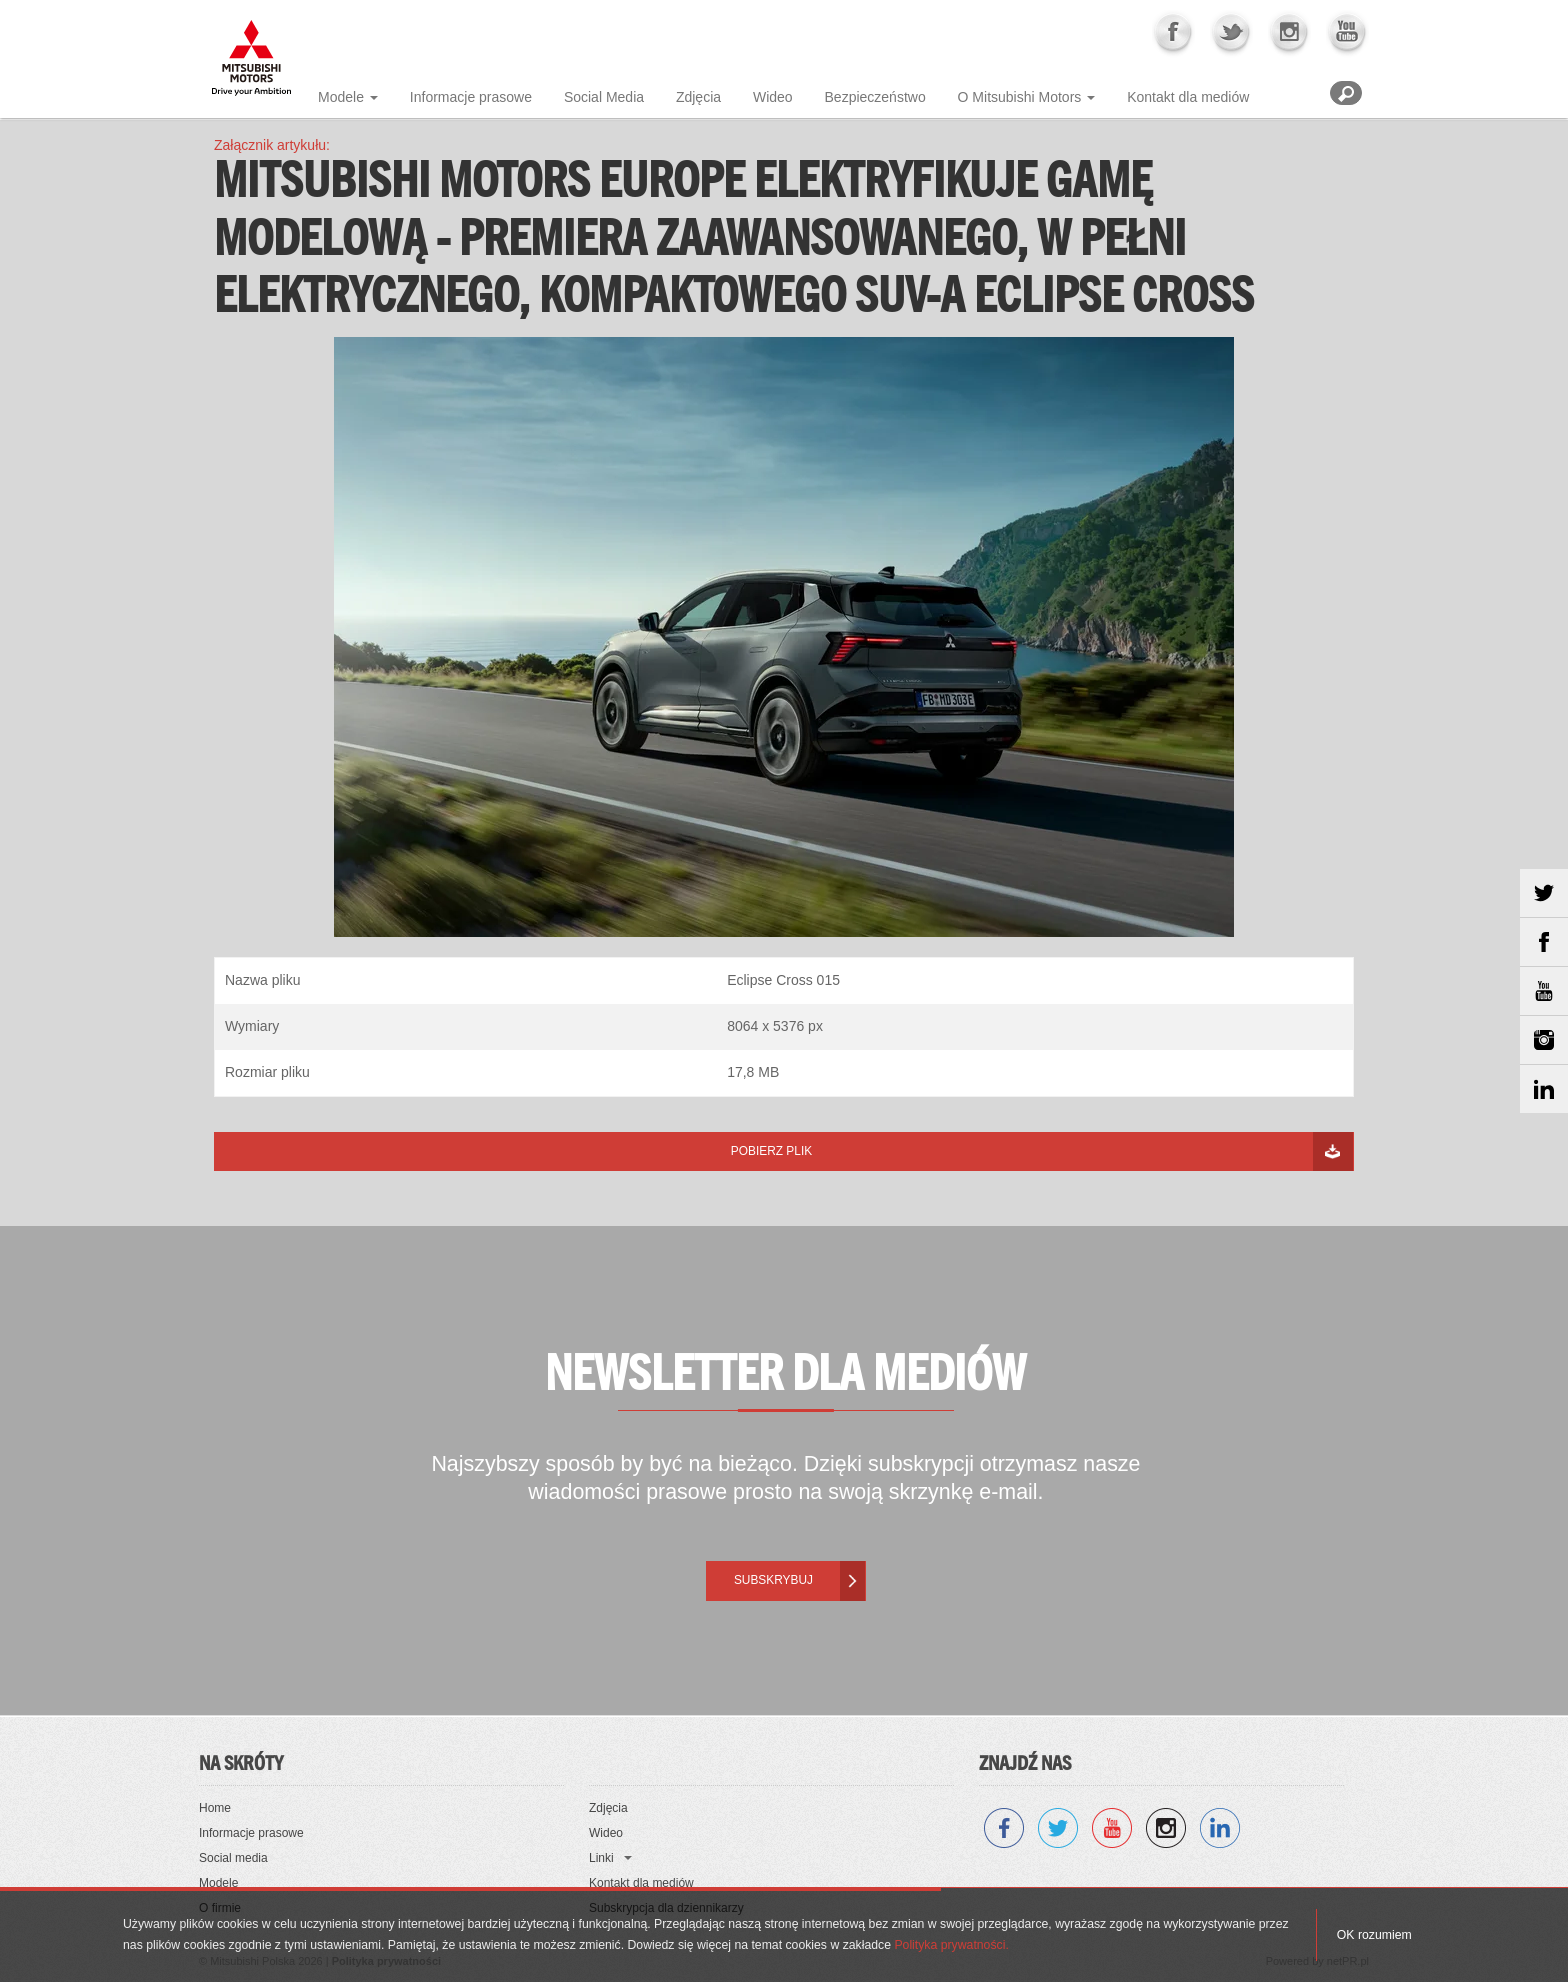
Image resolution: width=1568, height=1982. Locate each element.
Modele (341, 97)
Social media (233, 1858)
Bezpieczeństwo (875, 97)
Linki (601, 1858)
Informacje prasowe (471, 97)
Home (215, 1808)
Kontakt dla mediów (1188, 97)
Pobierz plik (771, 1151)
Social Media (604, 97)
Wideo (773, 97)
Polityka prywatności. (951, 1945)
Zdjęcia (698, 97)
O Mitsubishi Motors (1020, 97)
